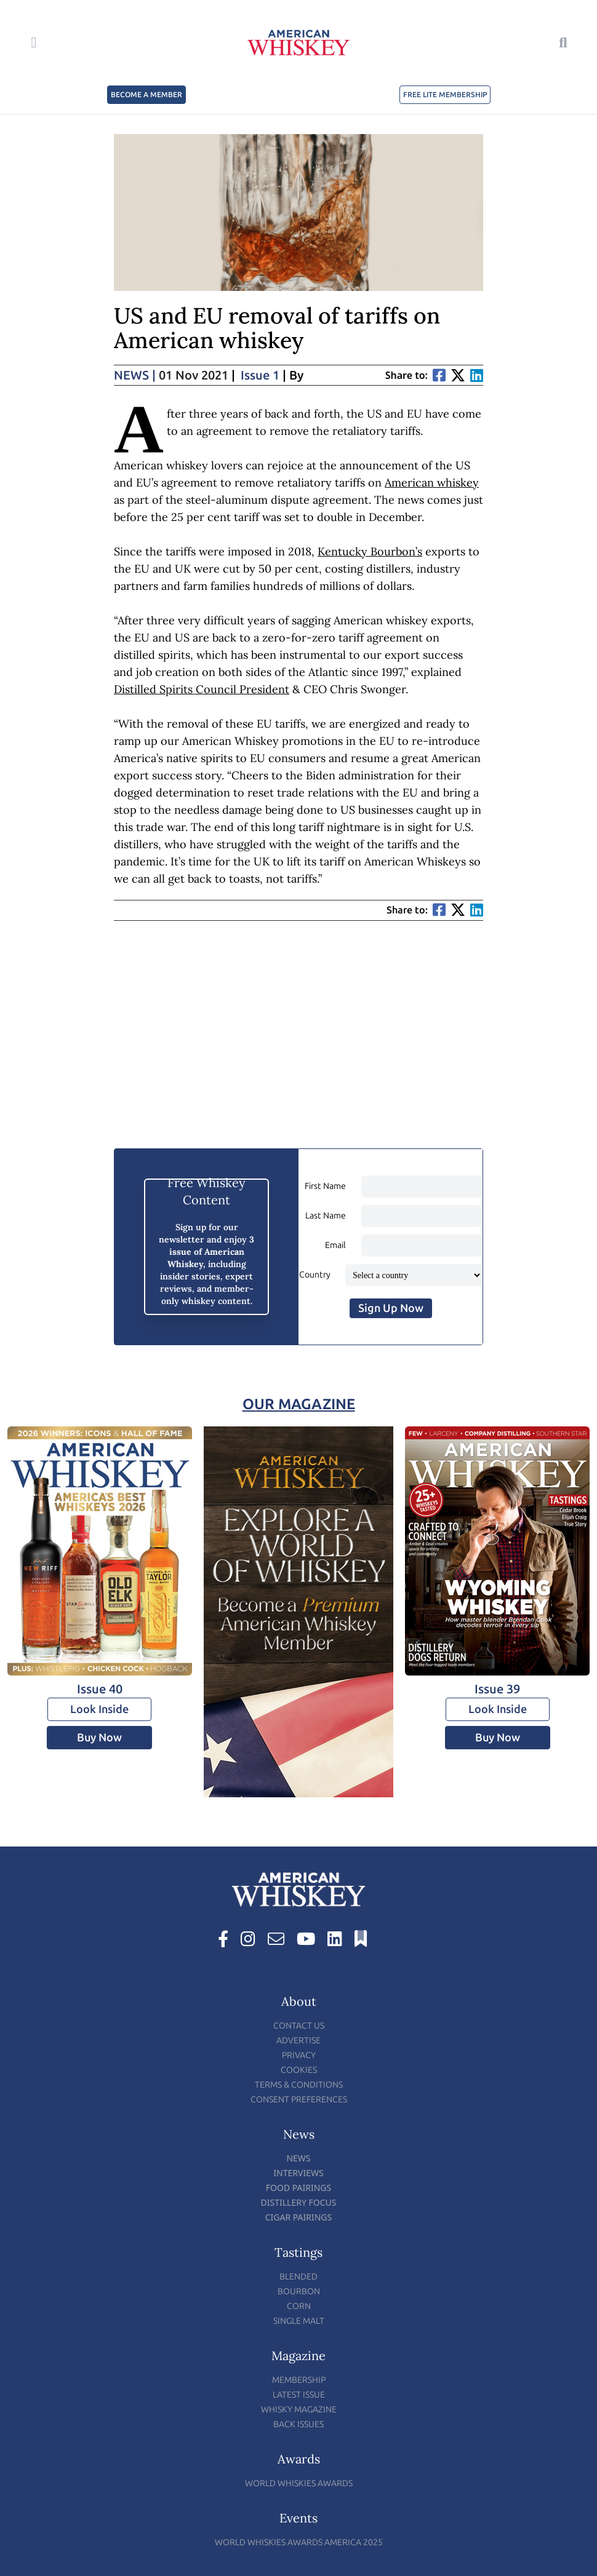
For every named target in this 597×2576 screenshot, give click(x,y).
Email (335, 1245)
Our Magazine (298, 1404)
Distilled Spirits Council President (201, 689)
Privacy (299, 2055)
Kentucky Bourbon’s (370, 551)
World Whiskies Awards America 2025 (299, 2542)
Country (315, 1275)
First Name (325, 1186)
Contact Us (298, 2026)
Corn (299, 2306)
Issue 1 (260, 375)
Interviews (298, 2173)
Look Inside (99, 1709)
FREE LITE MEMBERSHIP (445, 94)
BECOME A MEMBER (146, 94)
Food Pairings (298, 2187)
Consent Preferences (298, 2099)
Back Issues (298, 2424)
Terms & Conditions (299, 2085)
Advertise (298, 2040)
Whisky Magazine (299, 2409)
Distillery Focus (299, 2202)
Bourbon (299, 2291)
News (135, 375)
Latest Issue (299, 2395)
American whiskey (432, 482)
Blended (298, 2277)
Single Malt (298, 2321)
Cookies (299, 2070)
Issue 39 (497, 1689)
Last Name (325, 1215)
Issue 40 (99, 1689)
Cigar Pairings (298, 2217)
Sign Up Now (390, 1308)
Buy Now (99, 1737)
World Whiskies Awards (299, 2483)
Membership (299, 2380)
